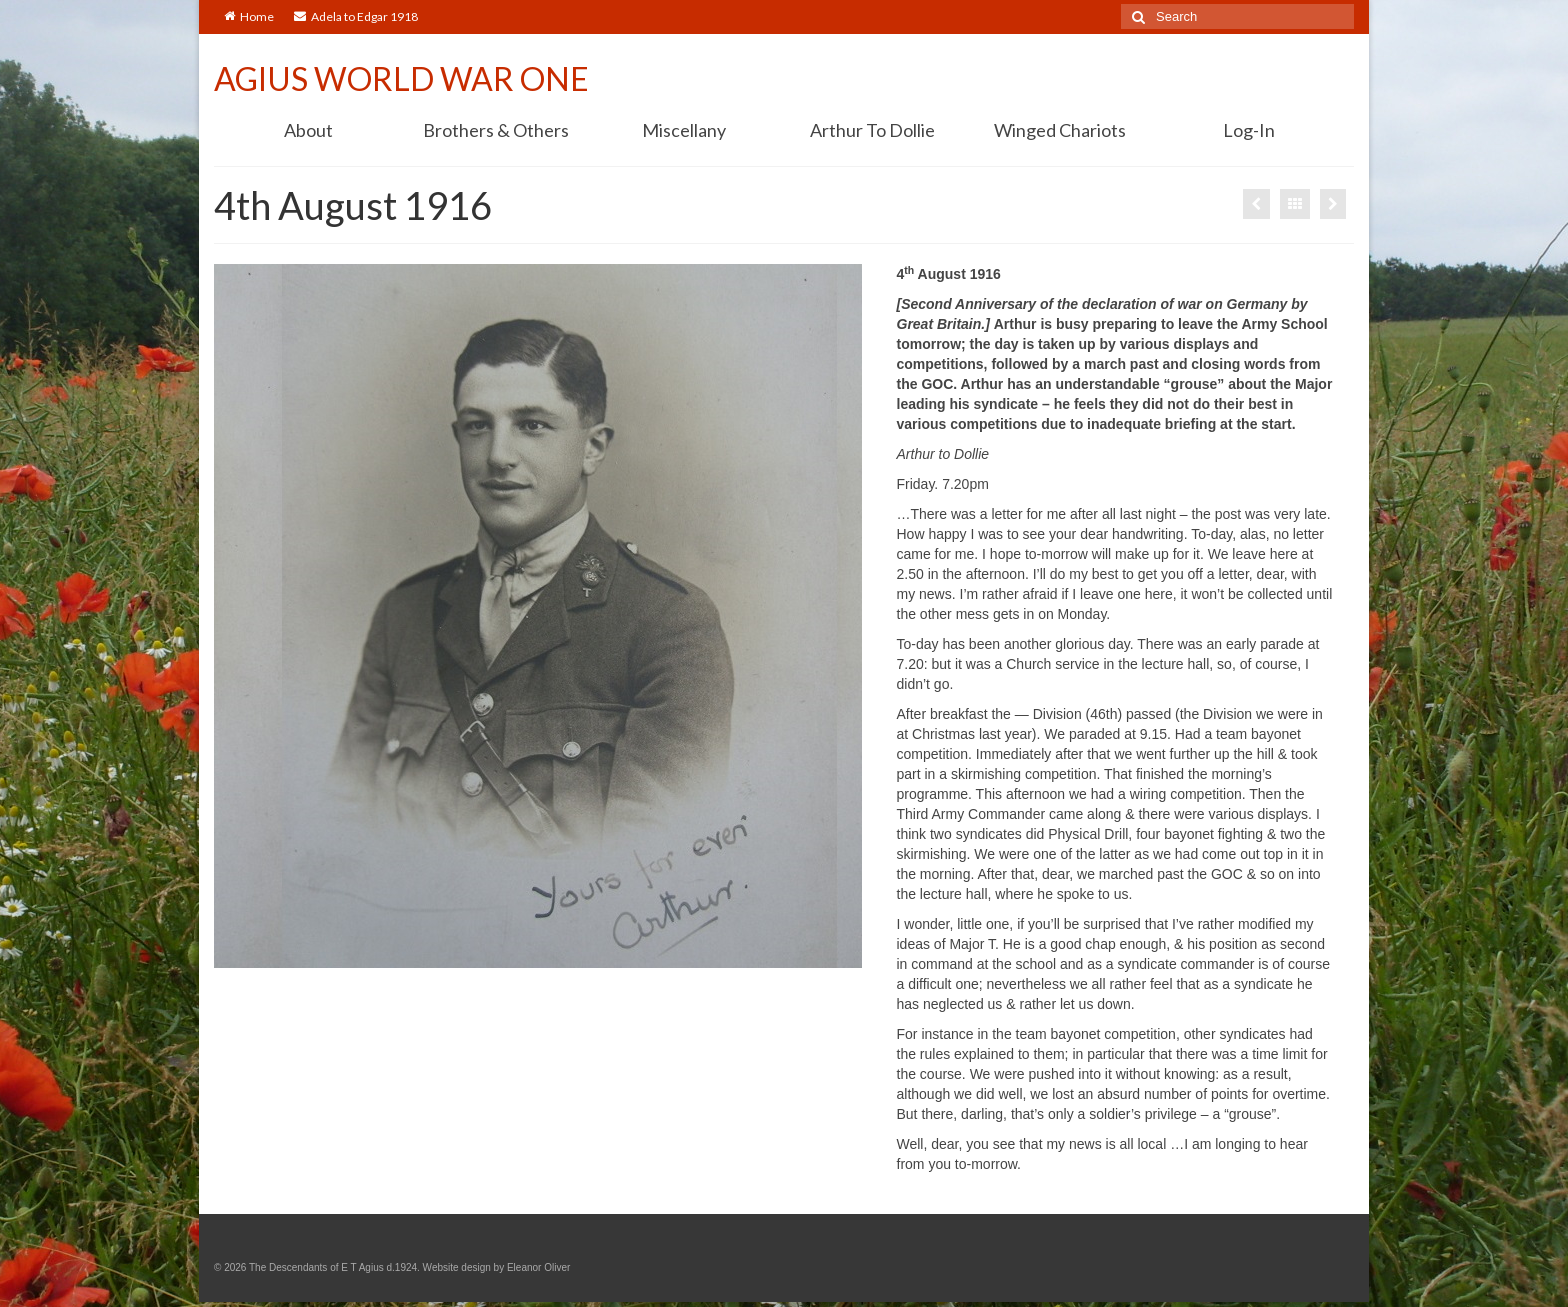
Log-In (1249, 130)
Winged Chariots (1060, 130)
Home (249, 16)
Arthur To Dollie (872, 130)
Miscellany (684, 130)
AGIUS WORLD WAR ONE (401, 78)
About (308, 130)
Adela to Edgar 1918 (356, 16)
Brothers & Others (496, 130)
